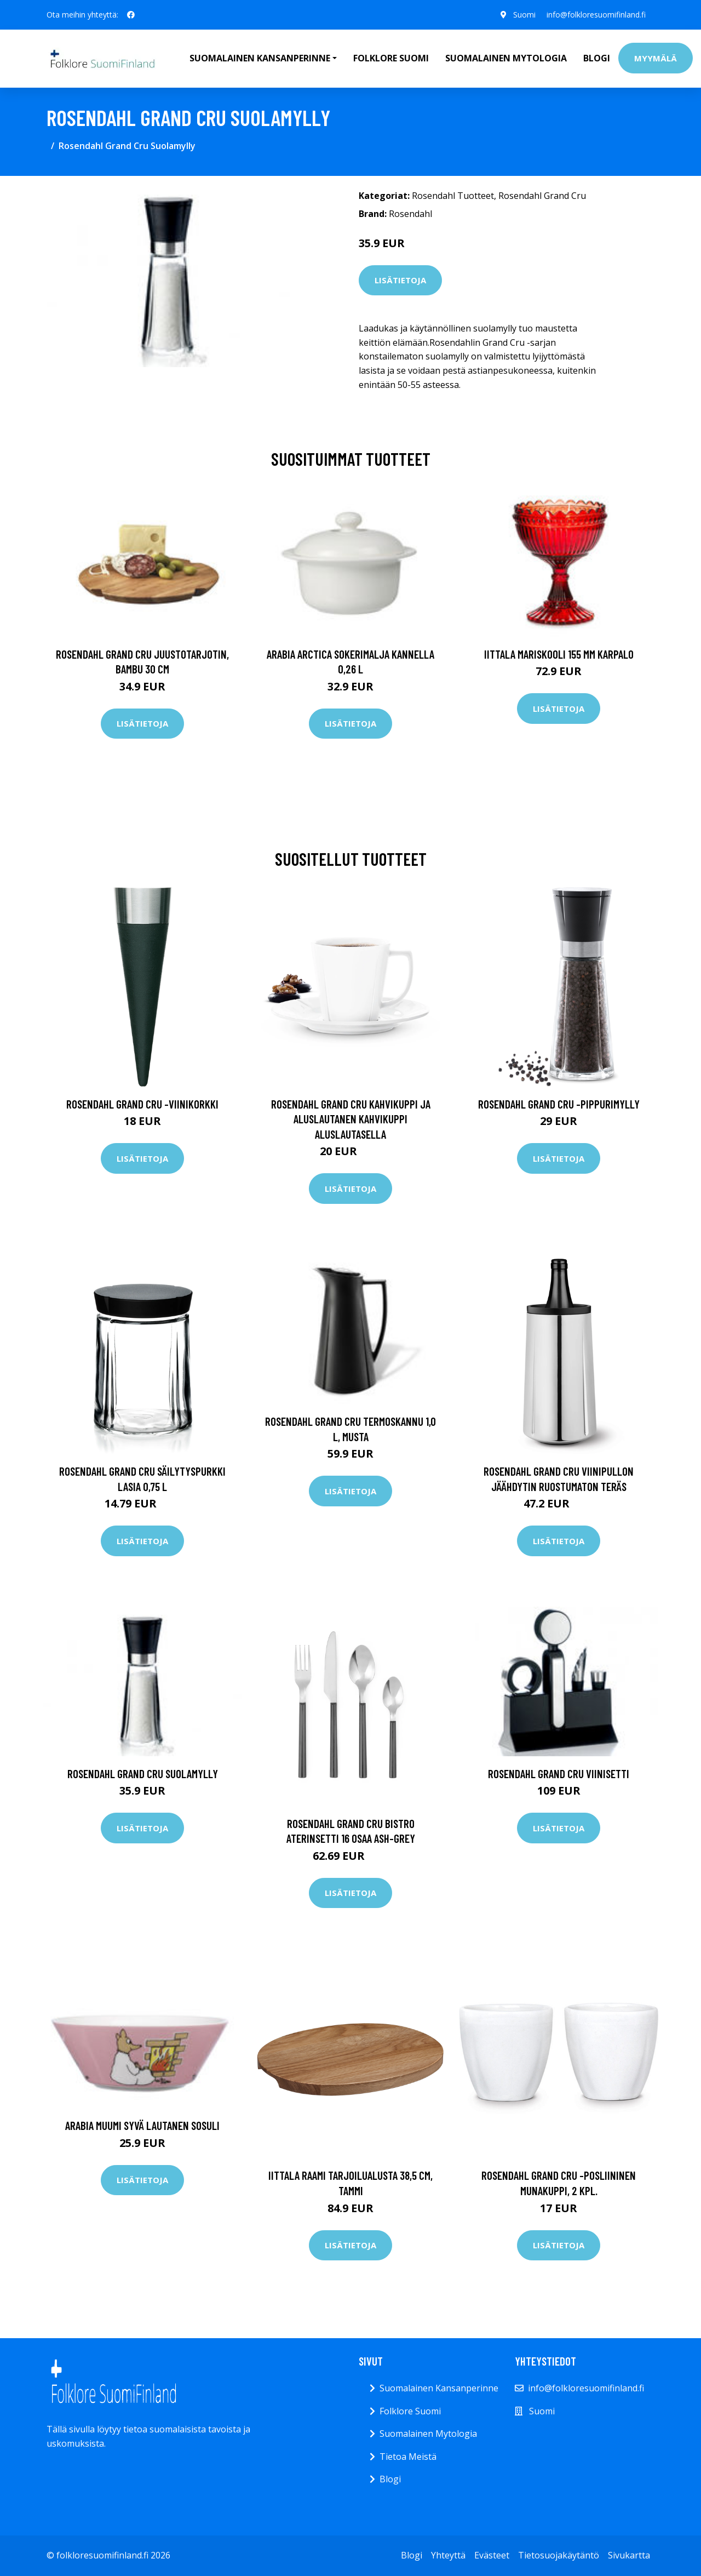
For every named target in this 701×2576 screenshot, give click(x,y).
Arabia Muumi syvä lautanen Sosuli (142, 2125)
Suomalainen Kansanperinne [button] (259, 58)
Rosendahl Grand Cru (542, 196)
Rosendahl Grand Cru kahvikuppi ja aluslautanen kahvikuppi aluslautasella (350, 1119)
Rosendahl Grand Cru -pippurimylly (559, 1104)
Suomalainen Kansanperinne (439, 2388)
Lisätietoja (400, 280)
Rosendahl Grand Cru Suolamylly (142, 1773)
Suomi (524, 14)
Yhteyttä (448, 2555)
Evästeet (491, 2555)
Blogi (596, 58)
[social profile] (131, 14)
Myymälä (655, 58)
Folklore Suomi (391, 58)
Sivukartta (629, 2555)
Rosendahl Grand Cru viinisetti (558, 1773)
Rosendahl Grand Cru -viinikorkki (142, 1104)
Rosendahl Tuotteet (453, 196)
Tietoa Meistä (408, 2457)
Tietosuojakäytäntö (558, 2555)
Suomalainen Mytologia (506, 58)
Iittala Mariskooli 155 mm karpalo (559, 654)
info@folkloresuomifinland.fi (596, 14)
